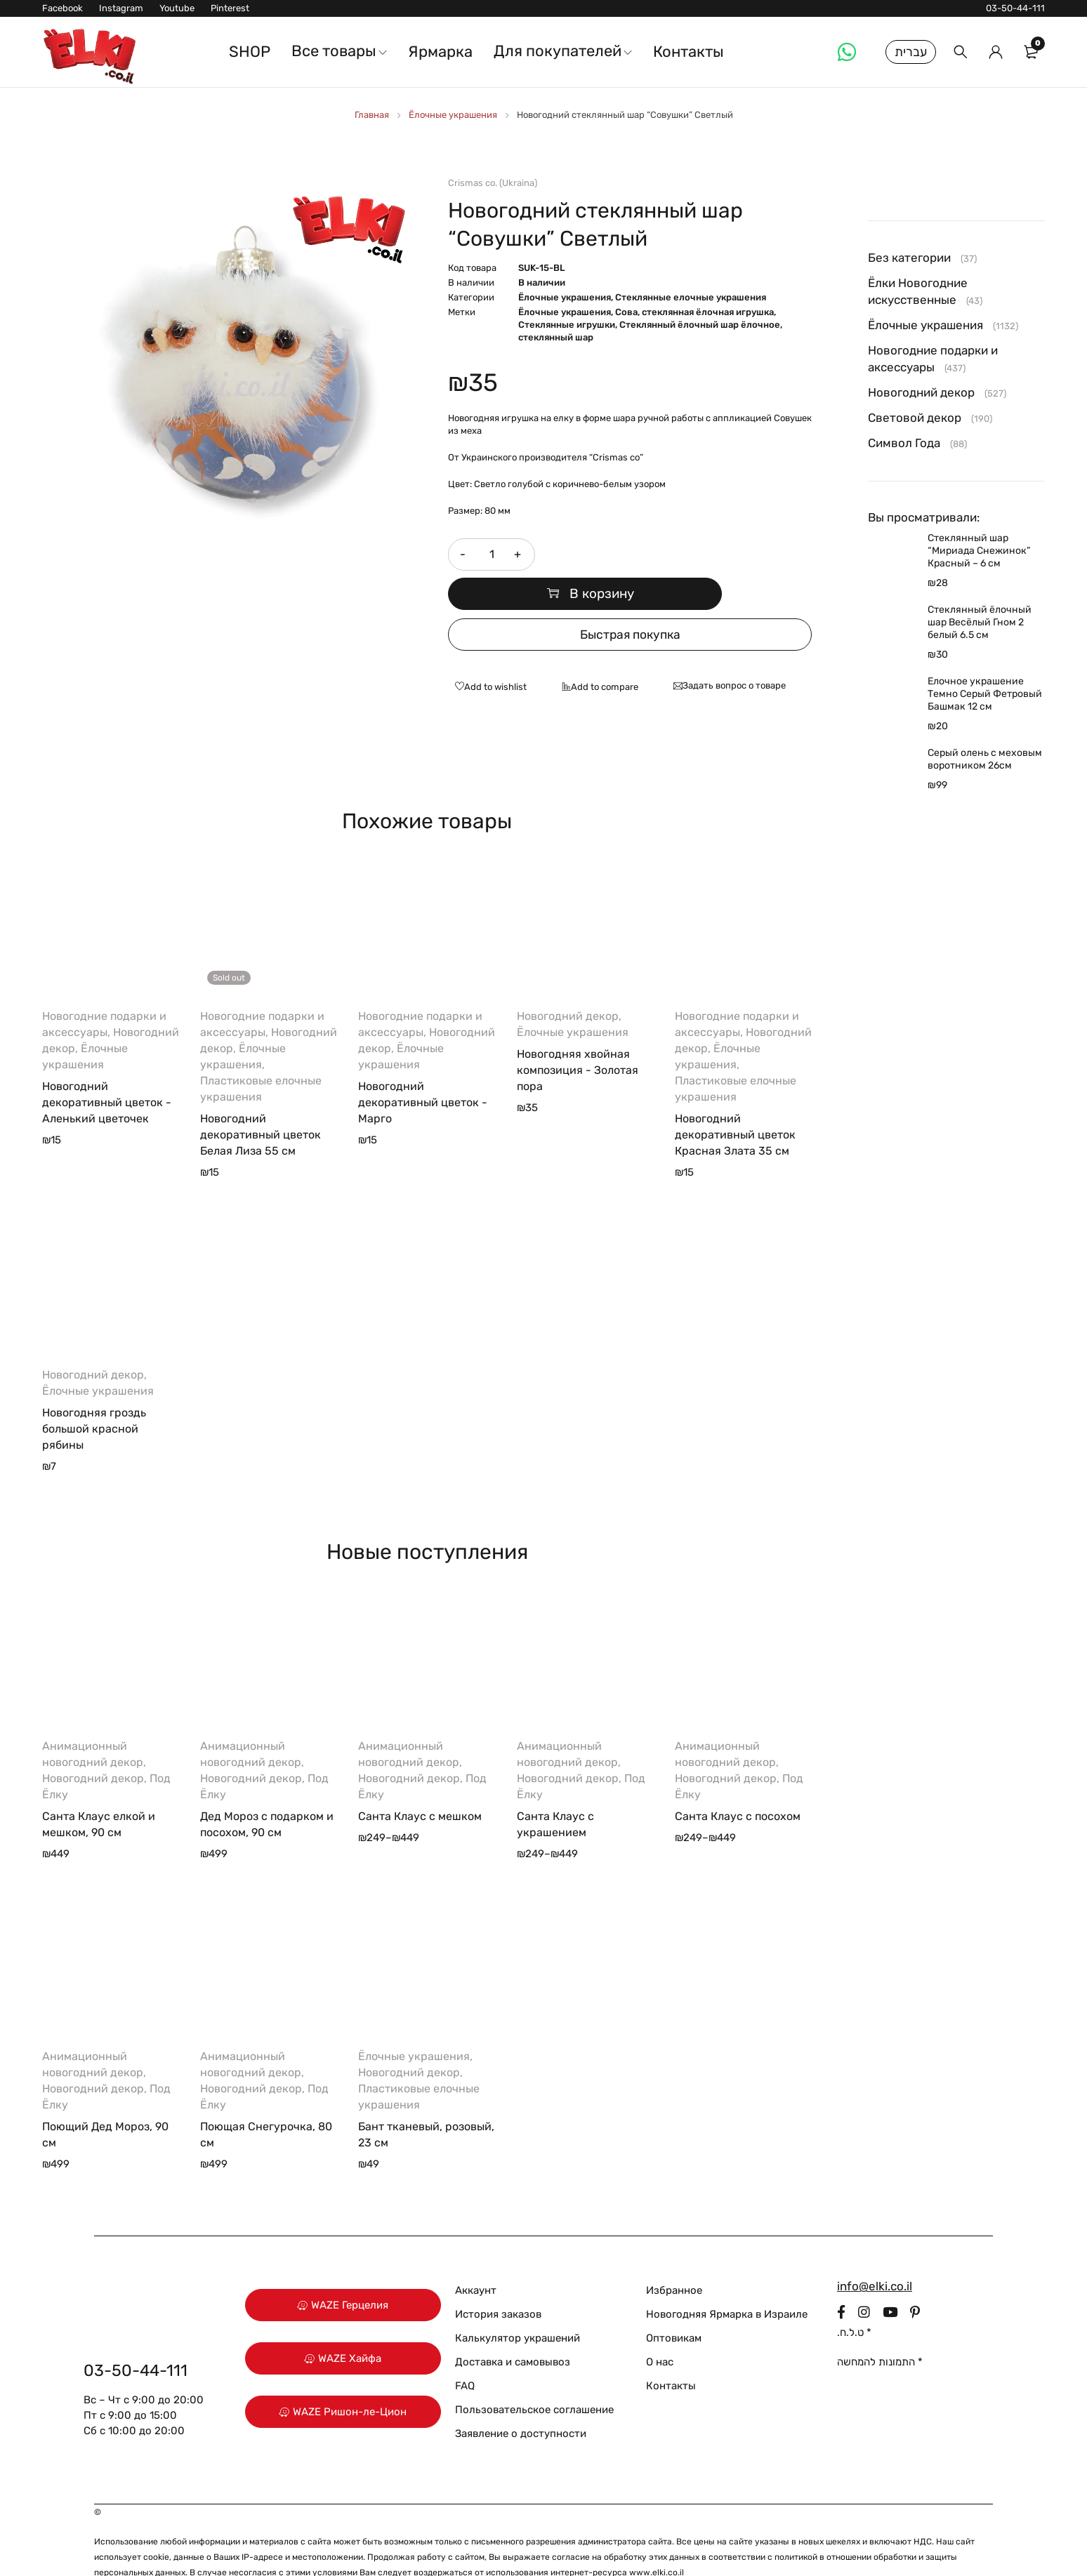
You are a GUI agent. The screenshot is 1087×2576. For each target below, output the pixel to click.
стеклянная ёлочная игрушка (708, 312)
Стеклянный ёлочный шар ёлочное (699, 324)
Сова (626, 312)
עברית (911, 52)
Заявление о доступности (520, 2401)
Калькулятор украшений (517, 2305)
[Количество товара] (490, 554)
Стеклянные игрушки (566, 324)
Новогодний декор (568, 983)
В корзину (683, 554)
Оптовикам (673, 2305)
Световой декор (914, 418)
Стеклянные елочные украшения (690, 297)
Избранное (674, 2258)
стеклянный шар (555, 337)
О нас (659, 2329)
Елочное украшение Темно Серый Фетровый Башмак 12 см (985, 693)
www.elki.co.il (656, 2540)
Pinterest (230, 8)
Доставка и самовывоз (512, 2329)
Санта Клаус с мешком (420, 1784)
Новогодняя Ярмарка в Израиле (727, 2282)
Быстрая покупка (630, 602)
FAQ (465, 2353)
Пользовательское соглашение (534, 2377)
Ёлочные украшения (453, 114)
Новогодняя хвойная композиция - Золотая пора (577, 1038)
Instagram (121, 8)
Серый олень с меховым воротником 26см (985, 759)
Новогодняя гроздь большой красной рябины (94, 1396)
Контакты (671, 2353)
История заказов (498, 2282)
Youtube (177, 8)
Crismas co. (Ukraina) (492, 183)
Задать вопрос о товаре (734, 653)
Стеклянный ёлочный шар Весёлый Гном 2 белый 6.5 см (980, 622)
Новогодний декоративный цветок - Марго (422, 1070)
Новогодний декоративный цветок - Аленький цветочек (106, 1070)
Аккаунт (475, 2258)
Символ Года (904, 443)
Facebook (62, 8)
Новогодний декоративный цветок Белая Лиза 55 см (260, 1102)
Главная (372, 114)
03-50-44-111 (1015, 8)
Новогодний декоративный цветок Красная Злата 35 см (735, 1102)
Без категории (909, 258)
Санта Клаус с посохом (738, 1784)
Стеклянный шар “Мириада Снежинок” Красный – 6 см (979, 550)
